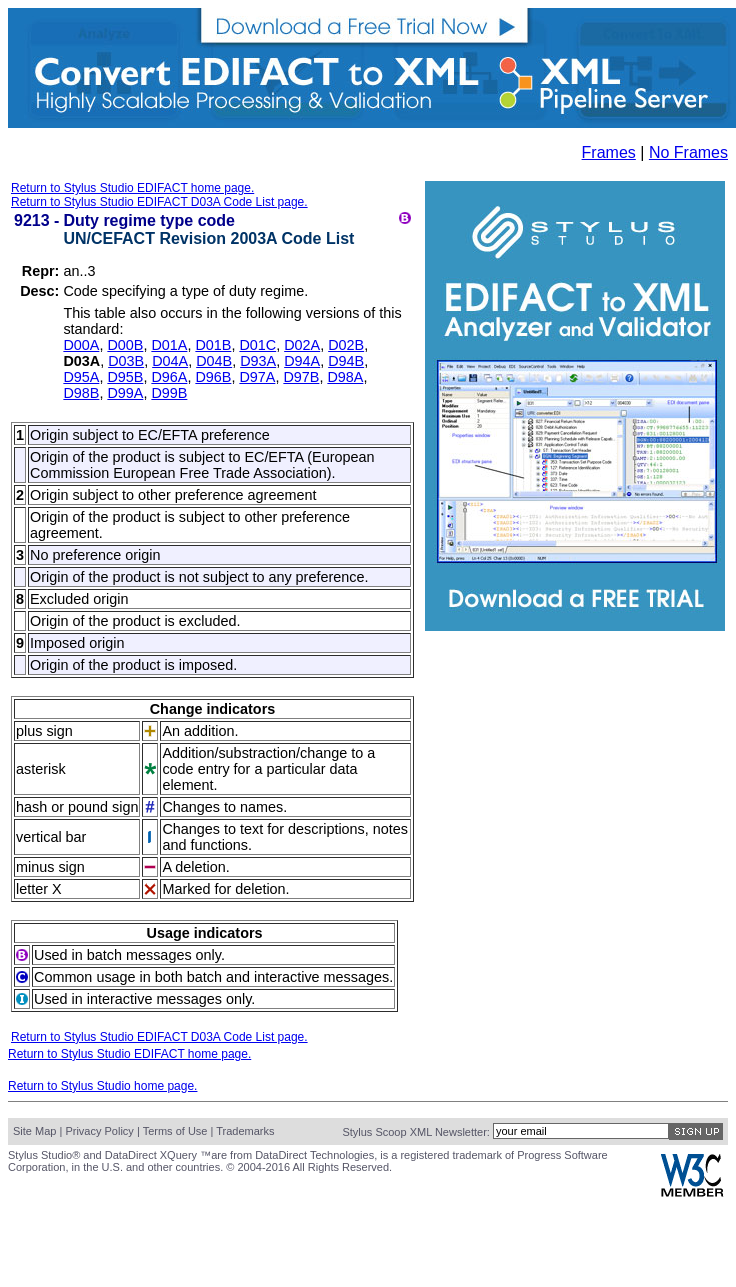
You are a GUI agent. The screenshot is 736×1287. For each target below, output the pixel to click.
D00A (81, 345)
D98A (345, 377)
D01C (257, 345)
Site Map (34, 1131)
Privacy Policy (99, 1131)
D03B (126, 361)
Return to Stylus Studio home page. (102, 1086)
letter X (39, 889)
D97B (301, 377)
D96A (169, 377)
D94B (346, 361)
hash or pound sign (77, 807)
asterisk (41, 769)
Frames (609, 152)
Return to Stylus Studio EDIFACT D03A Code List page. (159, 202)
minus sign (50, 867)
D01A (169, 345)
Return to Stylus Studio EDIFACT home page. (132, 188)
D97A (257, 377)
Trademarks (245, 1131)
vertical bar (51, 837)
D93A (258, 361)
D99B (169, 393)
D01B (213, 345)
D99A (125, 393)
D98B (81, 393)
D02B (346, 345)
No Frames (688, 152)
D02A (302, 345)
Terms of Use (175, 1131)
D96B (213, 377)
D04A (170, 361)
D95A (81, 377)
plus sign (44, 731)
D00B (125, 345)
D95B (125, 377)
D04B (214, 361)
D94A (302, 361)
